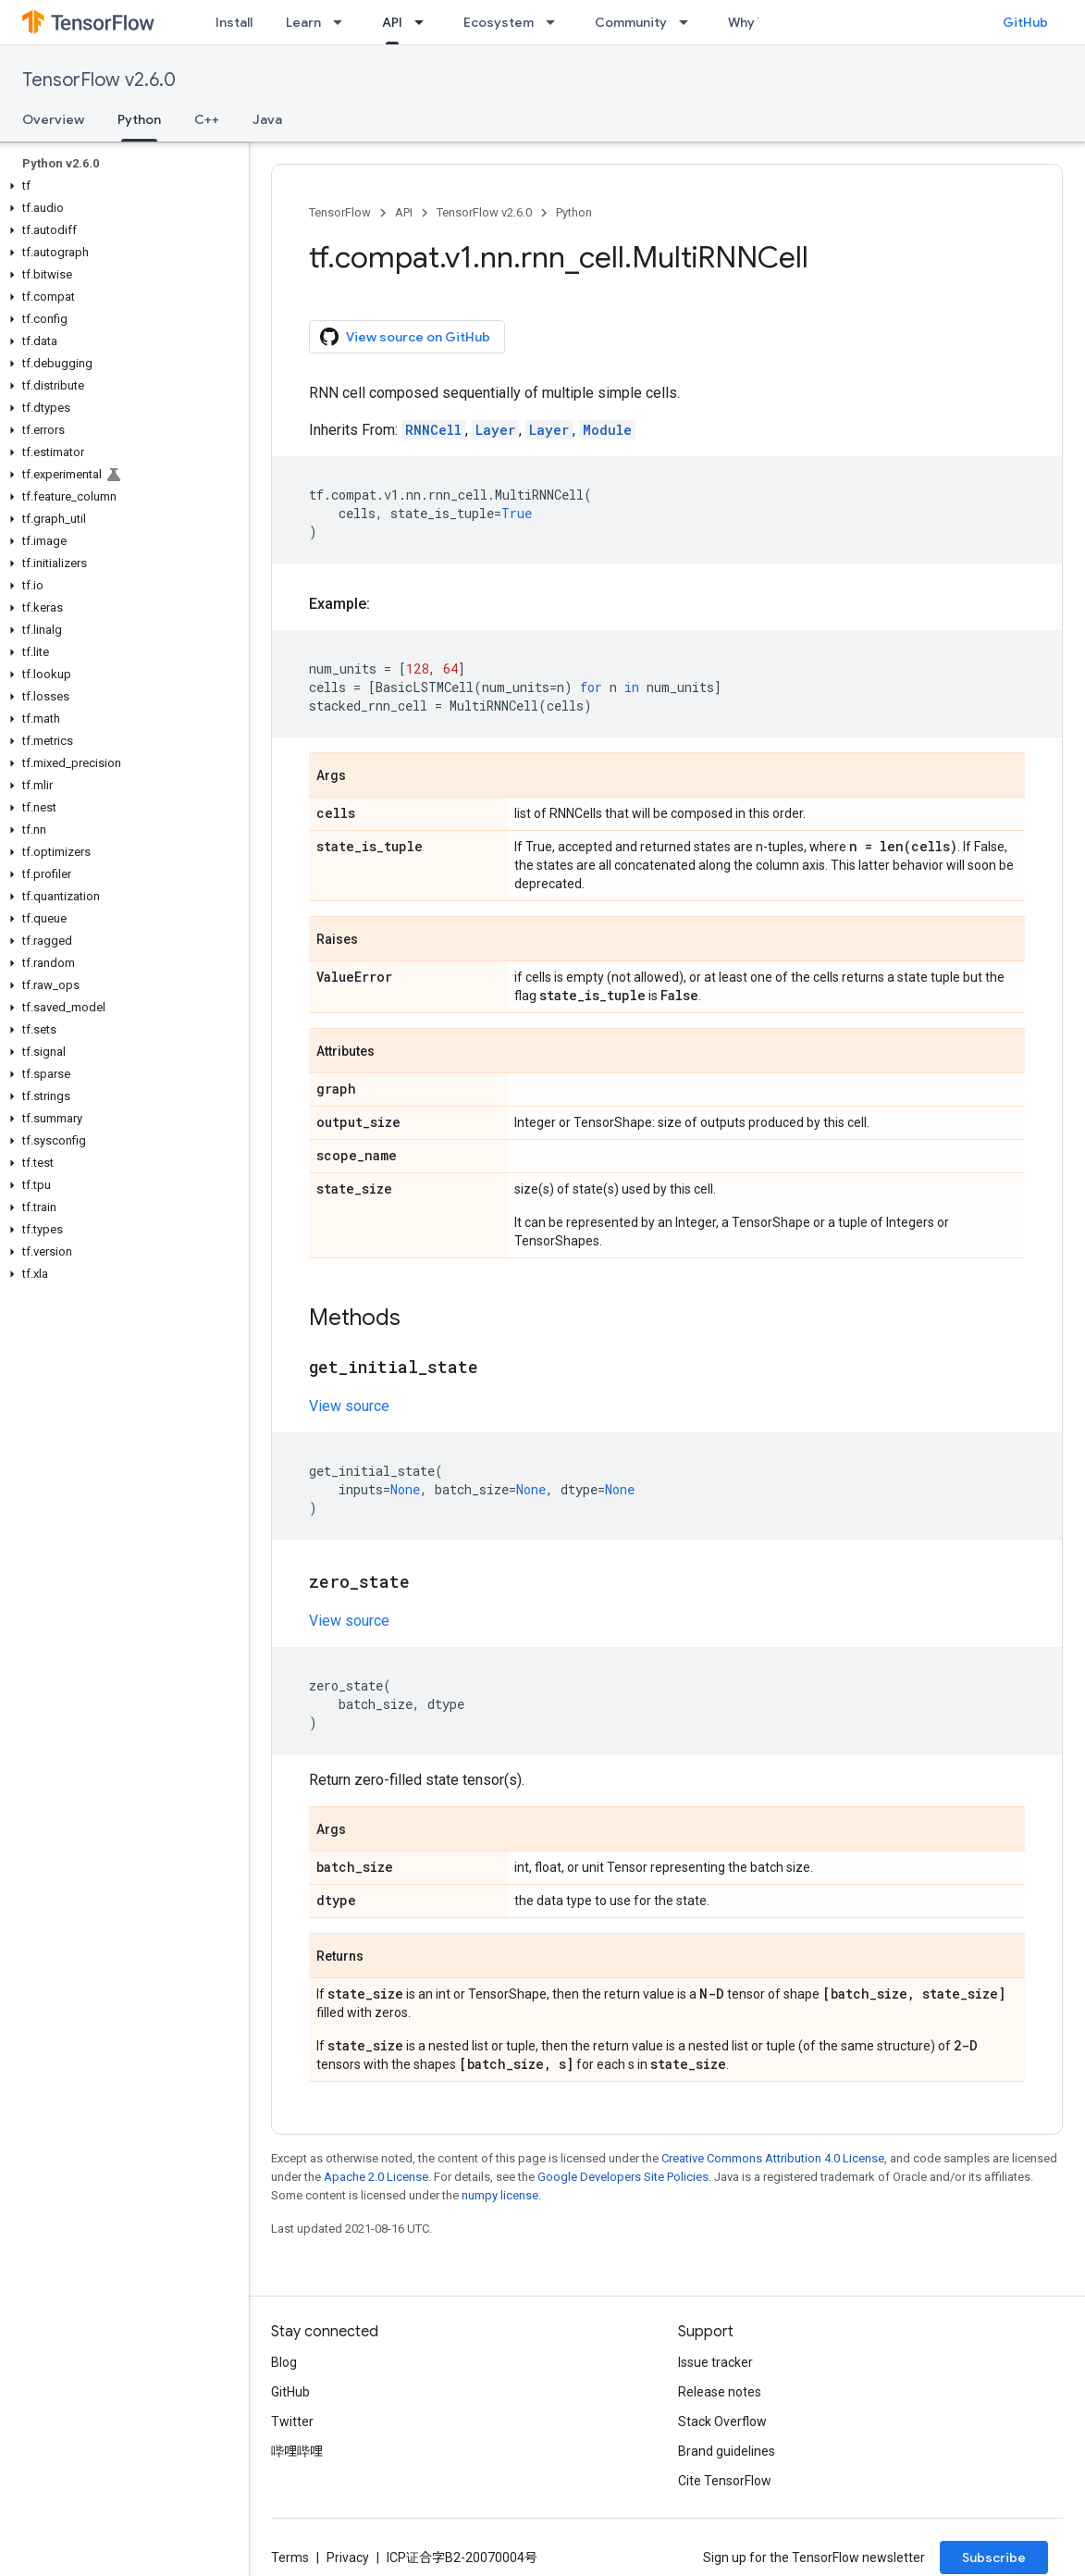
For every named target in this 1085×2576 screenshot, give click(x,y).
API (404, 212)
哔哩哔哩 (297, 2451)
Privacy (348, 2557)
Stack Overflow (722, 2421)
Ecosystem (498, 22)
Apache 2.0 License (376, 2177)
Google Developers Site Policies (623, 2177)
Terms (290, 2557)
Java (267, 119)
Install (234, 22)
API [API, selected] (392, 22)
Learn (303, 22)
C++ (206, 119)
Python (574, 212)
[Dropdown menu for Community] (689, 22)
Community (631, 22)
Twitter (292, 2421)
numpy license (500, 2195)
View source (349, 1406)
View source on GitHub (405, 337)
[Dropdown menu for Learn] (343, 22)
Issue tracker (715, 2362)
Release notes (719, 2391)
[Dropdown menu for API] (424, 22)
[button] (120, 186)
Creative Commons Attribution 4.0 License (772, 2158)
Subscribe (994, 2557)
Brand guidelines (726, 2451)
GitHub (1025, 22)
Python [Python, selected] (139, 119)
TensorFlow (340, 212)
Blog (284, 2362)
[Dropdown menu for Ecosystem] (556, 22)
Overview (53, 119)
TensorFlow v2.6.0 (99, 80)
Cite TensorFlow (724, 2480)
